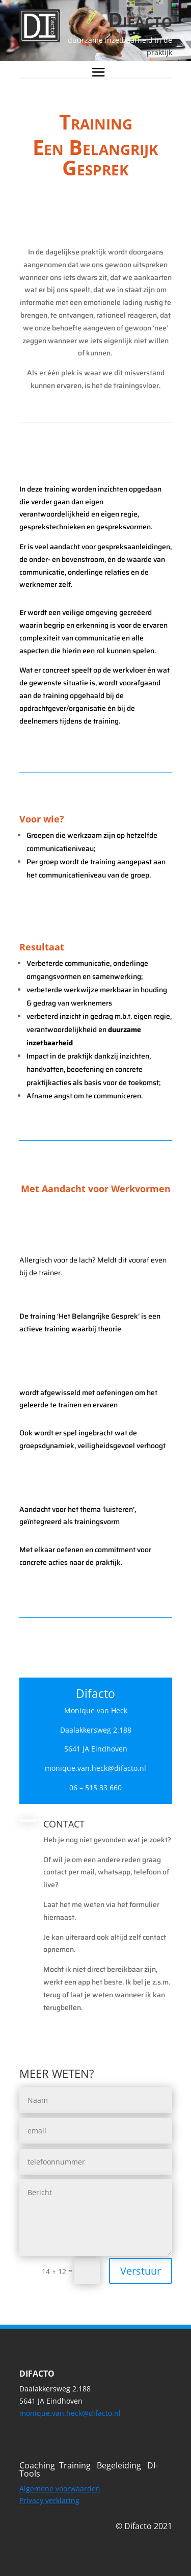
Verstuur (140, 2271)
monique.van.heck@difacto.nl (70, 2413)
